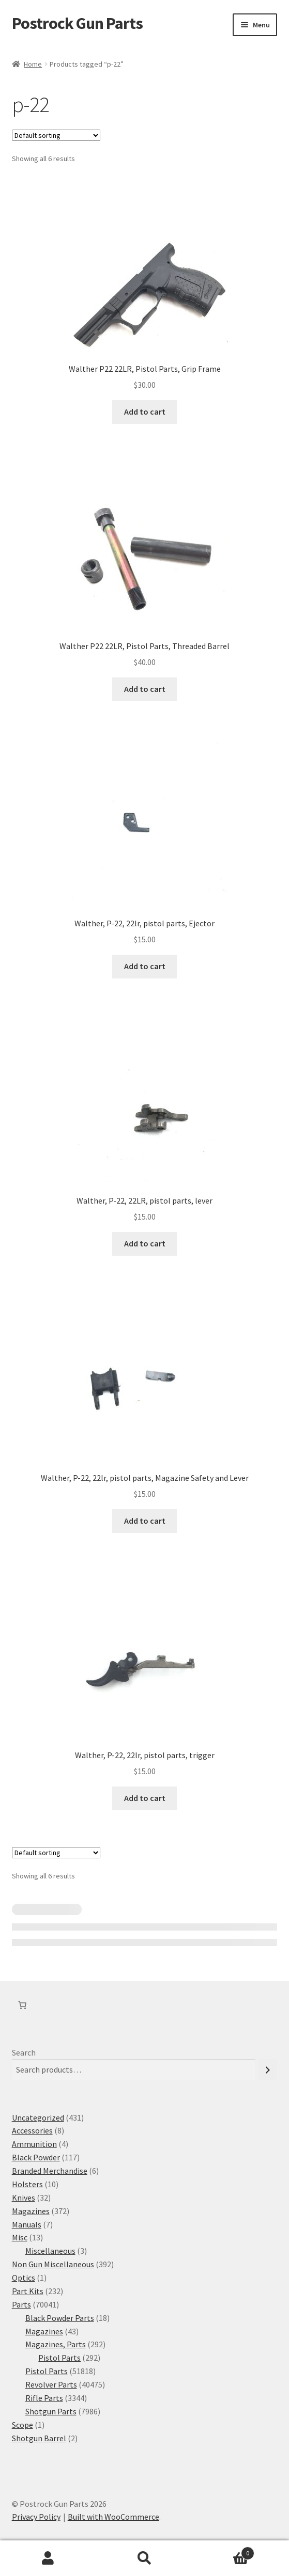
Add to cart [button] (144, 411)
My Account (48, 2558)
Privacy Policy (36, 2516)
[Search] (267, 2069)
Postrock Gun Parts (77, 23)
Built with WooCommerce (113, 2516)
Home (33, 64)
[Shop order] (56, 135)
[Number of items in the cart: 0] (22, 2005)
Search (24, 2052)
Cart (223, 2551)
